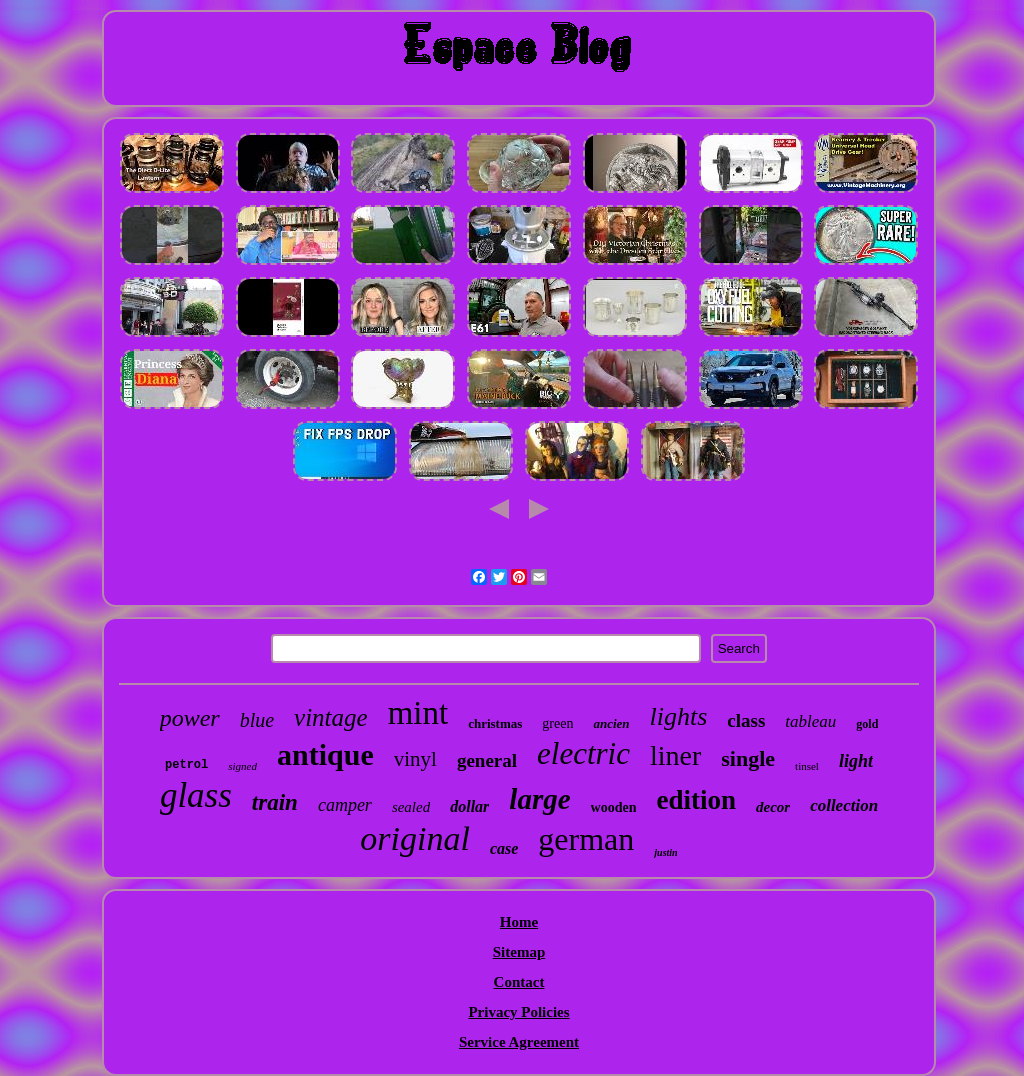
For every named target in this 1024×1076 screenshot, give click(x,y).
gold (867, 724)
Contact (519, 982)
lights (679, 716)
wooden (614, 807)
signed (242, 766)
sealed (411, 807)
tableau (810, 721)
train (275, 802)
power (190, 718)
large (539, 799)
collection (844, 805)
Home (519, 922)
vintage (331, 717)
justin (665, 852)
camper (345, 805)
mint (418, 713)
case (504, 848)
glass (196, 795)
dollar (469, 806)
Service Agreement (519, 1042)
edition (696, 800)
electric (583, 753)
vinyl (415, 759)
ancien (611, 723)
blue (257, 720)
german (586, 839)
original (415, 838)
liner (675, 755)
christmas (495, 723)
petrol (186, 765)
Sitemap (519, 952)
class (746, 720)
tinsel (807, 766)
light (856, 761)
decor (773, 807)
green (557, 723)
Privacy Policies (518, 1012)
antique (325, 754)
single (748, 758)
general (487, 760)
